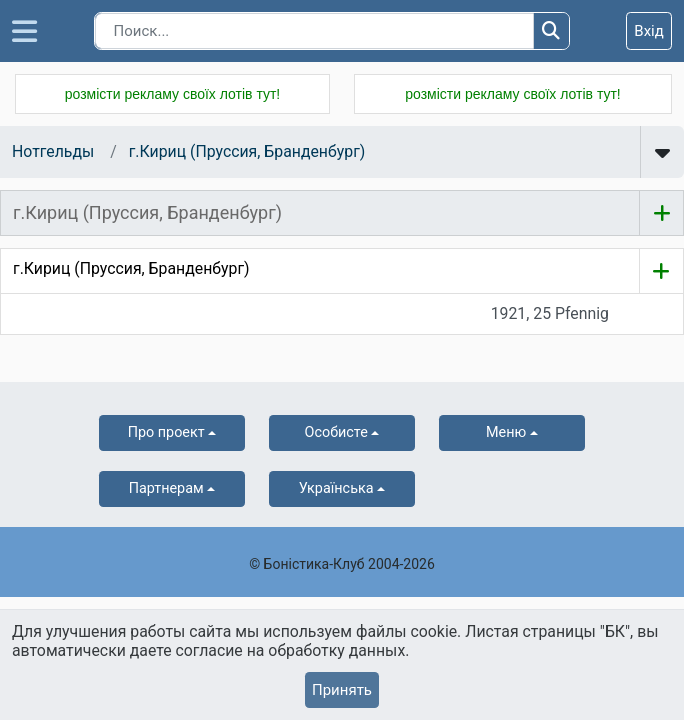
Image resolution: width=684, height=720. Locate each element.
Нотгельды (53, 151)
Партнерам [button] (166, 488)
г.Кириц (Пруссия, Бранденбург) (247, 151)
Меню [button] (506, 432)
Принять (342, 690)
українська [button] (336, 488)
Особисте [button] (336, 432)
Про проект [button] (166, 432)
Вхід (649, 31)
